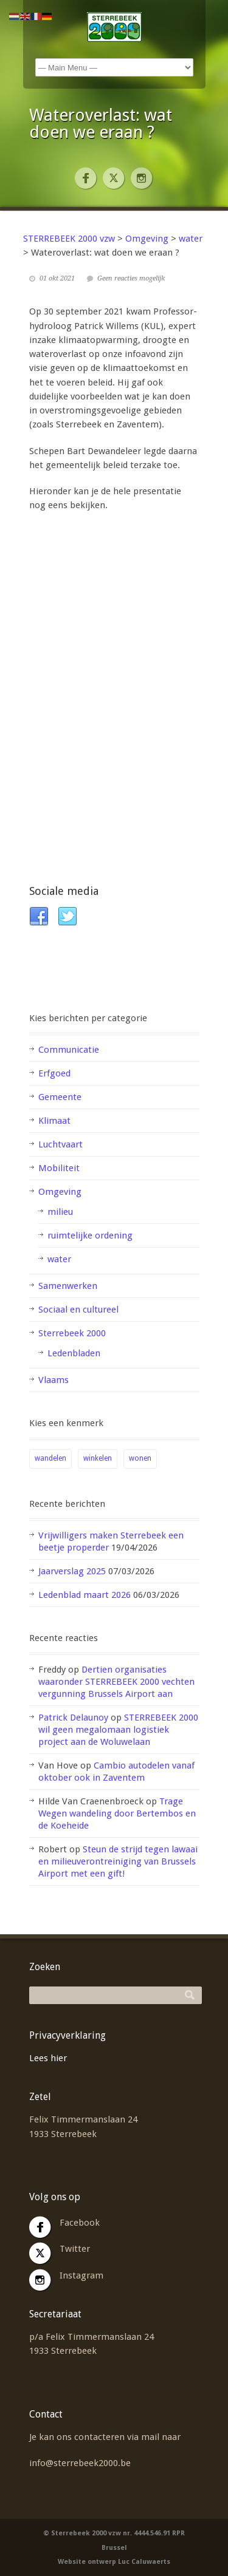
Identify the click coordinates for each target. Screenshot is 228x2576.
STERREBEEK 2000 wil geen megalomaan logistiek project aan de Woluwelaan (118, 1729)
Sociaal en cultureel (78, 1309)
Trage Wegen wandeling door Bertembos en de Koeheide (117, 1813)
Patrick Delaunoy (73, 1717)
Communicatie (68, 1049)
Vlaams (53, 1380)
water (59, 1259)
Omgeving (59, 1191)
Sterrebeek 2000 (72, 1333)
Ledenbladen (73, 1353)
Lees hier (48, 2058)
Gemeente (59, 1097)
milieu (60, 1211)
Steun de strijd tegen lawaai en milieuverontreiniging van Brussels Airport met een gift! (118, 1861)
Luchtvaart (60, 1144)
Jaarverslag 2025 (72, 1571)
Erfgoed (54, 1073)
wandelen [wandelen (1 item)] (50, 1458)
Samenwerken (67, 1285)
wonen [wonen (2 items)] (140, 1458)
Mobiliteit (59, 1168)
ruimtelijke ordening (90, 1235)
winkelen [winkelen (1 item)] (97, 1458)
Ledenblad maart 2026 (84, 1594)
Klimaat (54, 1120)
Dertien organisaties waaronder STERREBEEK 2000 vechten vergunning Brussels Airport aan (116, 1681)
